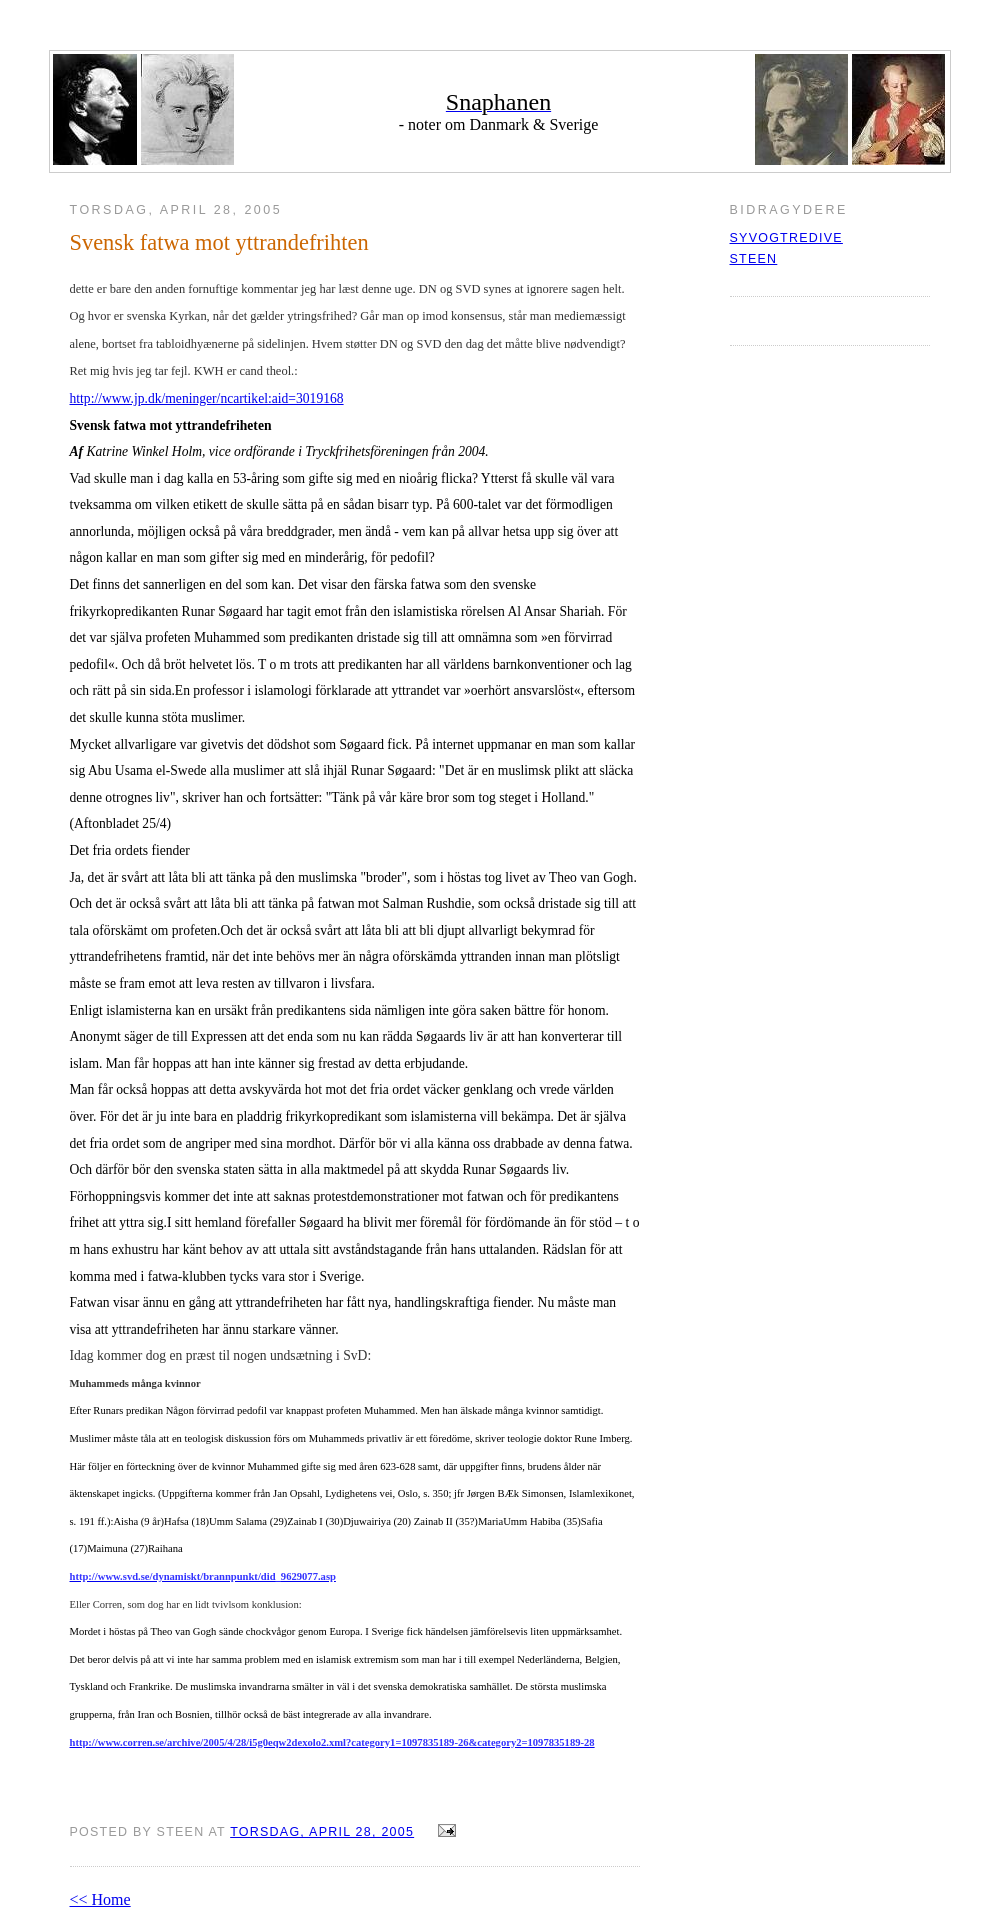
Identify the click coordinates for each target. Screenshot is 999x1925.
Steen (754, 259)
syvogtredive (786, 238)
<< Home (100, 1899)
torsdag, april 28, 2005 (322, 1832)
